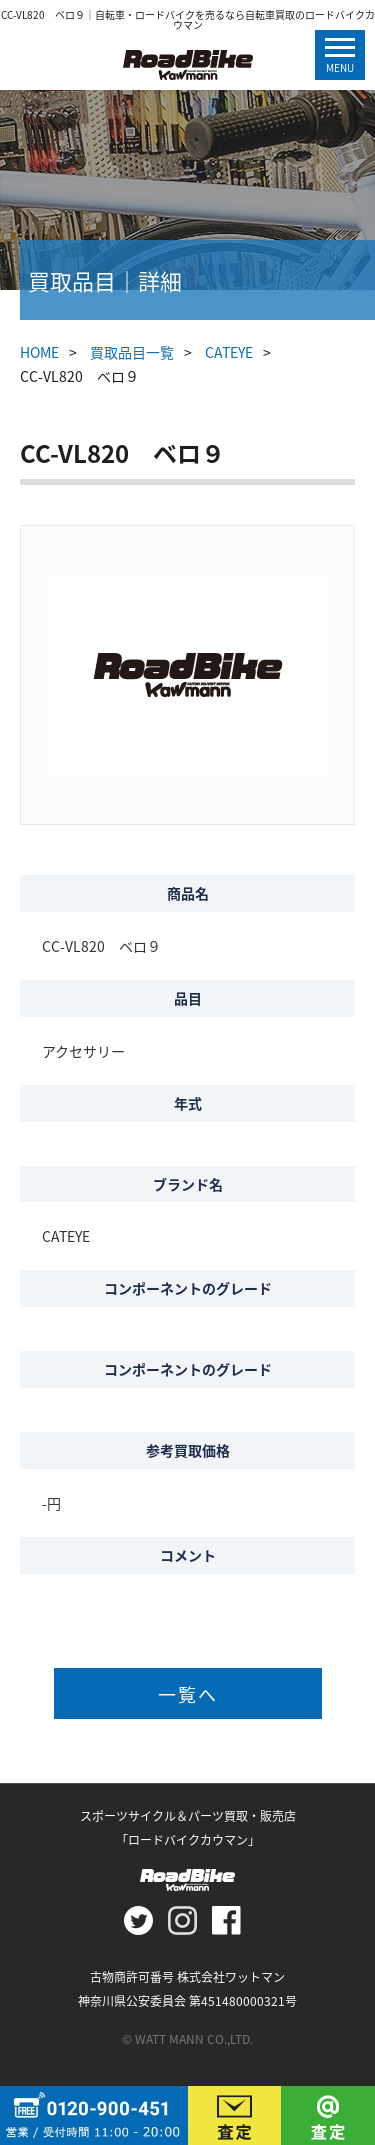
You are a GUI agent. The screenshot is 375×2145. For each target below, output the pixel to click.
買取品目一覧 (132, 352)
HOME (39, 352)
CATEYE (229, 352)
